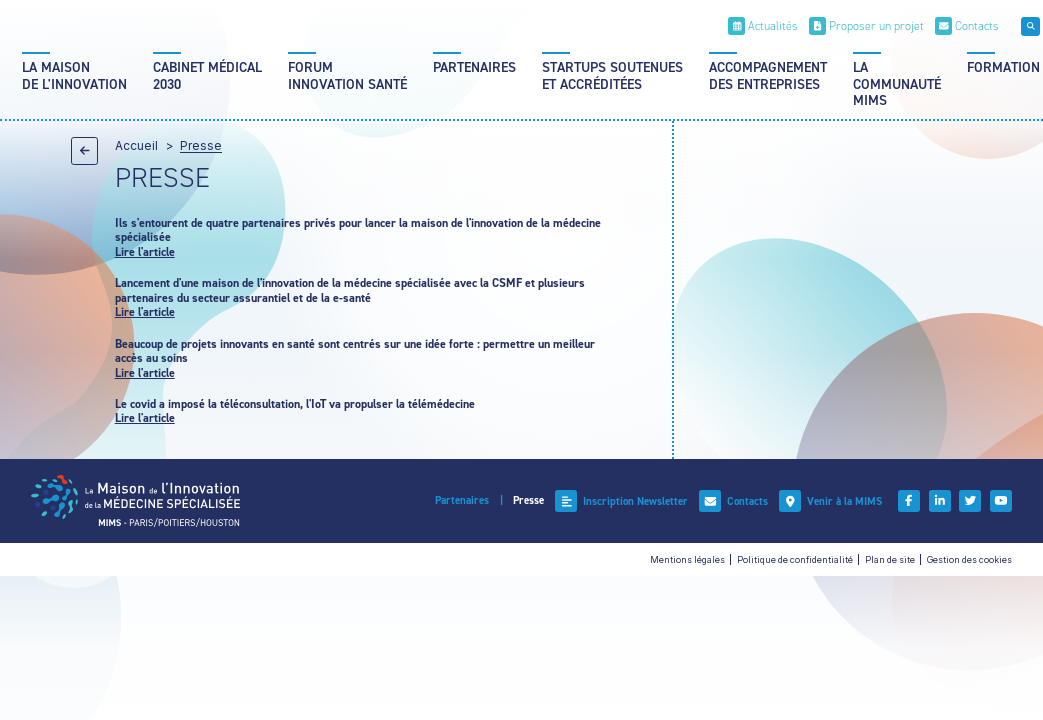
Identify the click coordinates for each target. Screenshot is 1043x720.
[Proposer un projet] (866, 26)
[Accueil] (135, 500)
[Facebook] (909, 501)
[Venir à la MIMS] (830, 501)
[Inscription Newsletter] (621, 501)
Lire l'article (145, 252)
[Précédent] (85, 151)
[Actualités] (763, 26)
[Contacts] (967, 26)
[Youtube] (1001, 501)
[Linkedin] (940, 501)
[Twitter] (970, 501)
